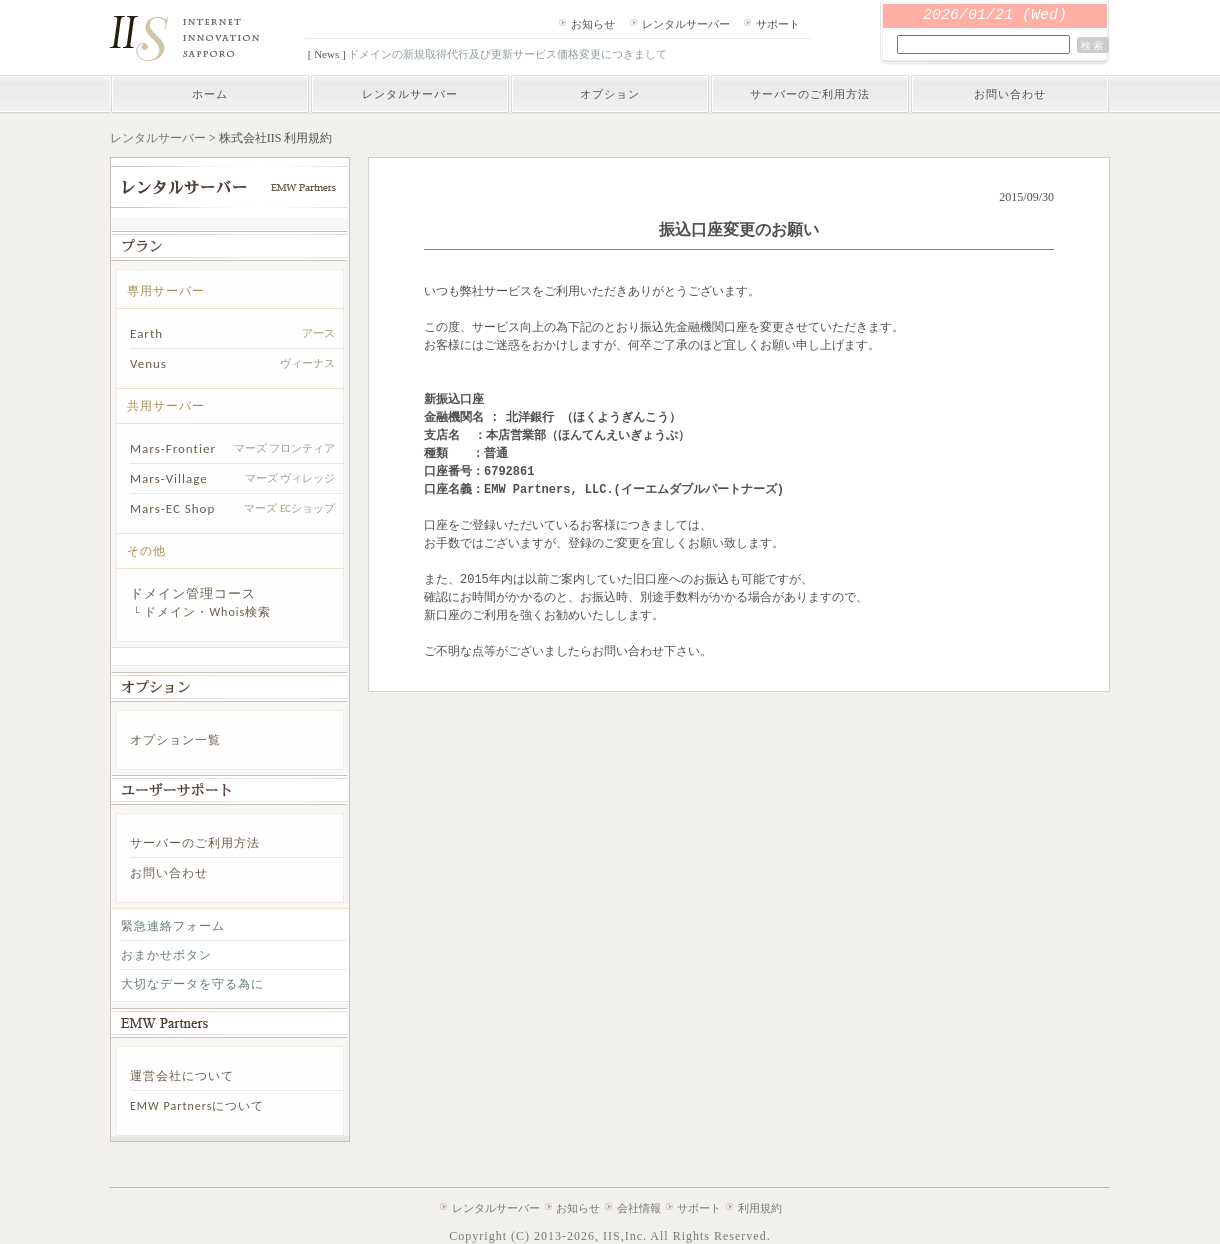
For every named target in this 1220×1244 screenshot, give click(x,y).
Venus (148, 363)
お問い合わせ (1010, 94)
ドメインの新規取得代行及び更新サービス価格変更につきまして (507, 54)
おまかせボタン (166, 955)
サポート (778, 24)
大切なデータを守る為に (192, 984)
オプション (610, 94)
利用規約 (760, 1208)
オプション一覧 (175, 740)
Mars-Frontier (173, 448)
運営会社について (182, 1076)
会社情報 (639, 1208)
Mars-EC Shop (172, 508)
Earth (146, 333)
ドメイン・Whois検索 (207, 612)
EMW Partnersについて (197, 1106)
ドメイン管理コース (193, 593)
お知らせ (593, 24)
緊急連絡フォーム (173, 926)
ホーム (210, 94)
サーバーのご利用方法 (810, 94)
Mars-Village (169, 478)
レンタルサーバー (686, 24)
